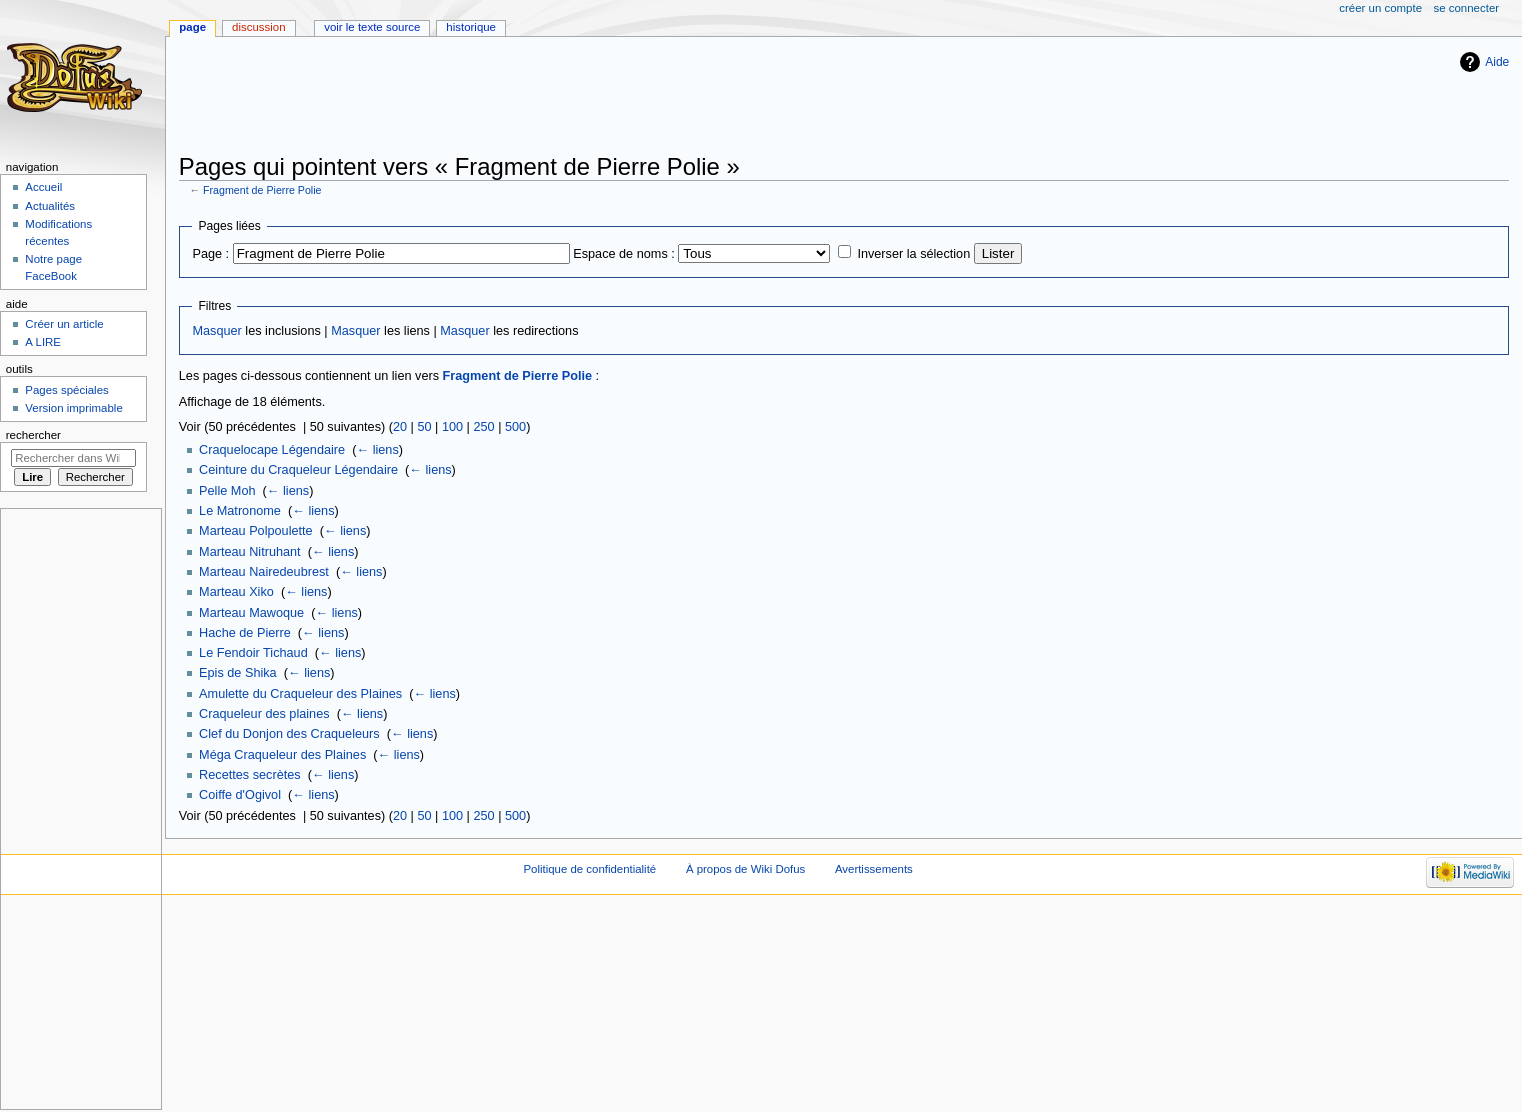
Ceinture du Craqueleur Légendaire (298, 470)
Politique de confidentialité (589, 869)
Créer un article (64, 324)
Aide (1497, 62)
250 (483, 427)
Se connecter (1467, 8)
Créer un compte (1380, 8)
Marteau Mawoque (251, 613)
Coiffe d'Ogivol (240, 795)
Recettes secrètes (250, 775)
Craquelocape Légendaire (272, 450)
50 (424, 427)
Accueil (43, 187)
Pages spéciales (66, 390)
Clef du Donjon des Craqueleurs (289, 734)
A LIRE (43, 342)
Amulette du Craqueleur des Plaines (300, 694)
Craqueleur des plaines (264, 714)
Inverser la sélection (913, 254)
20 (400, 427)
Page (192, 27)
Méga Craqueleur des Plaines (282, 755)
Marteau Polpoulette (256, 531)
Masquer (216, 331)
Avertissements (874, 869)
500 (515, 427)
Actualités (50, 206)
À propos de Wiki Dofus (745, 869)
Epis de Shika (238, 673)
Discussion (258, 27)
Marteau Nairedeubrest (264, 572)
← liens (377, 450)
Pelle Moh (227, 491)
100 (452, 427)
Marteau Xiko (236, 592)
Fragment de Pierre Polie (262, 190)
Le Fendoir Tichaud (253, 653)
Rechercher (33, 435)
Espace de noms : (624, 254)
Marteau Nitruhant (250, 552)
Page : (210, 254)
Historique (471, 27)
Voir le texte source (372, 27)
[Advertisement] (543, 97)
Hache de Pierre (245, 633)
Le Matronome (240, 511)
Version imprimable (73, 408)
